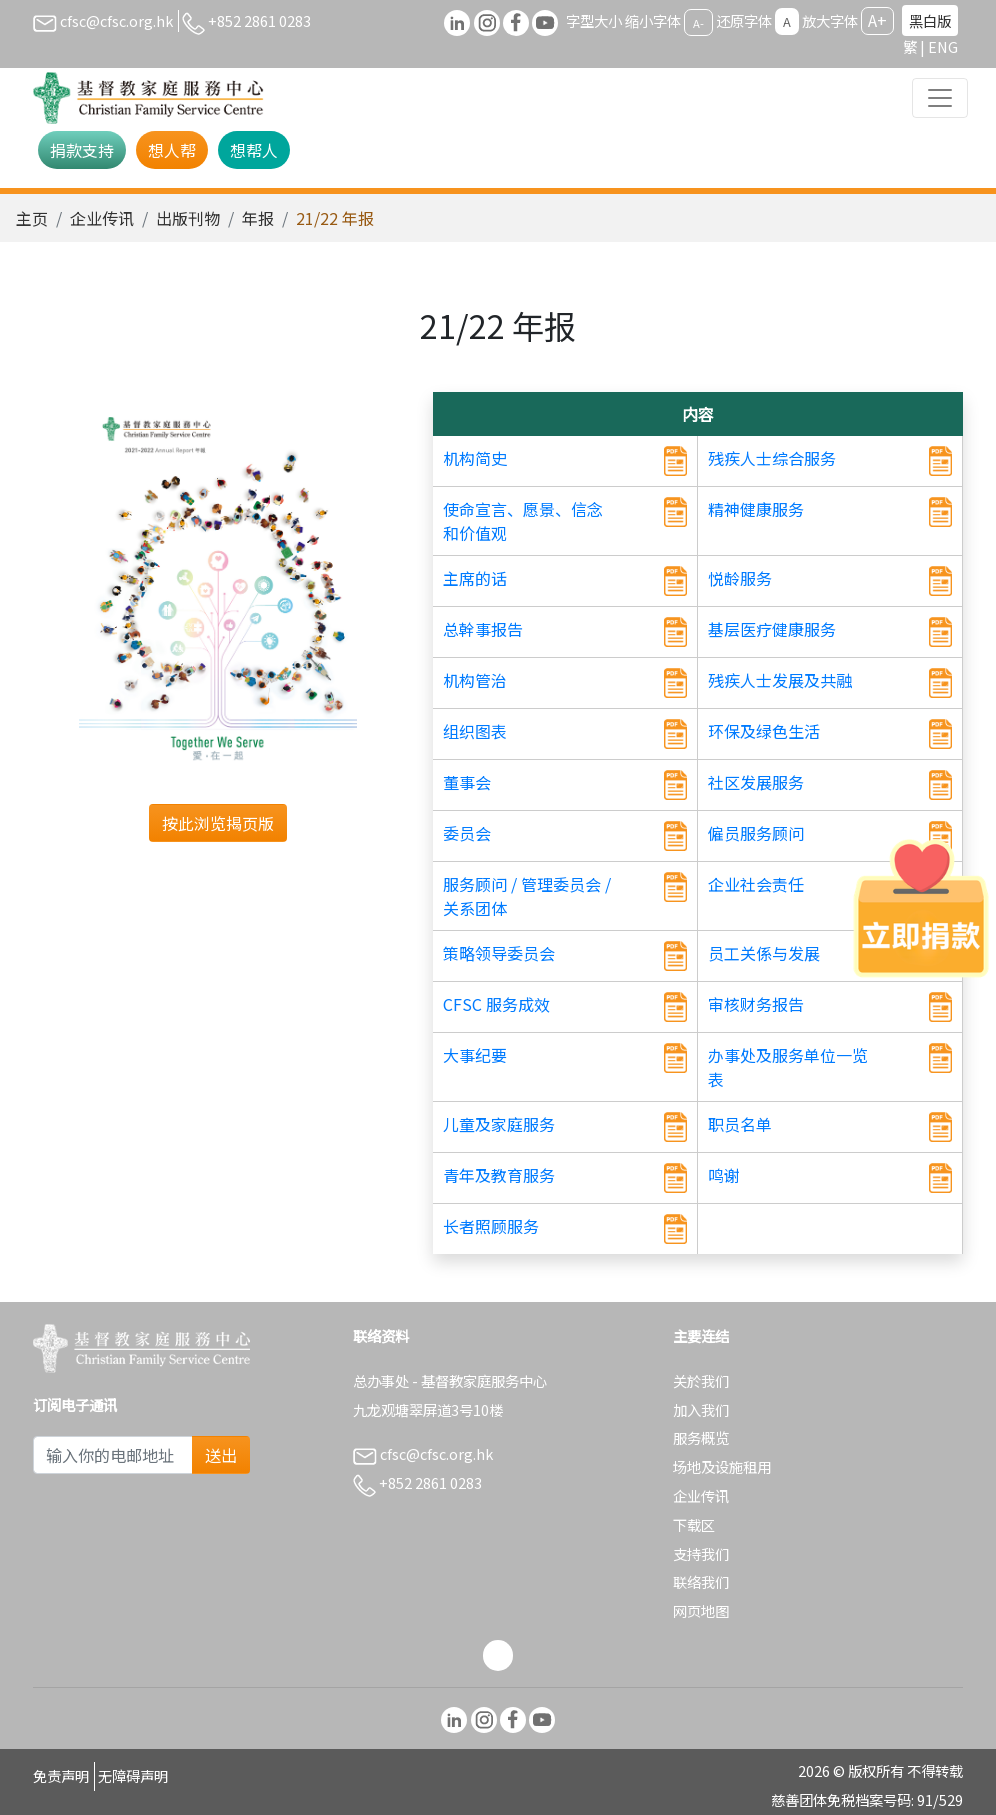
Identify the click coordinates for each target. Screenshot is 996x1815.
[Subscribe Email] (113, 1455)
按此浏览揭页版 (218, 823)
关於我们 (701, 1380)
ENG (943, 46)
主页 (32, 218)
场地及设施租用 (722, 1466)
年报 (258, 218)
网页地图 (701, 1610)
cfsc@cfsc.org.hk (103, 20)
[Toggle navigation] (940, 98)
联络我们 (701, 1581)
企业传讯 (102, 218)
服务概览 (701, 1437)
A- (698, 22)
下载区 (694, 1524)
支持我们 (701, 1553)
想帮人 (254, 150)
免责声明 (61, 1775)
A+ (877, 20)
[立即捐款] (921, 908)
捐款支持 (82, 150)
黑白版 (930, 20)
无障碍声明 (133, 1775)
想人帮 (172, 150)
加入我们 (701, 1409)
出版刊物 (188, 218)
